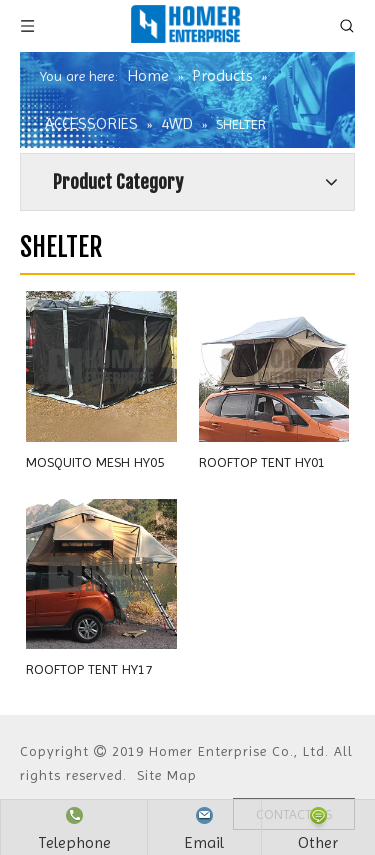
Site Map (167, 775)
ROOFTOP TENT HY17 (89, 669)
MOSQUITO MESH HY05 (95, 462)
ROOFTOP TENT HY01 (262, 462)
